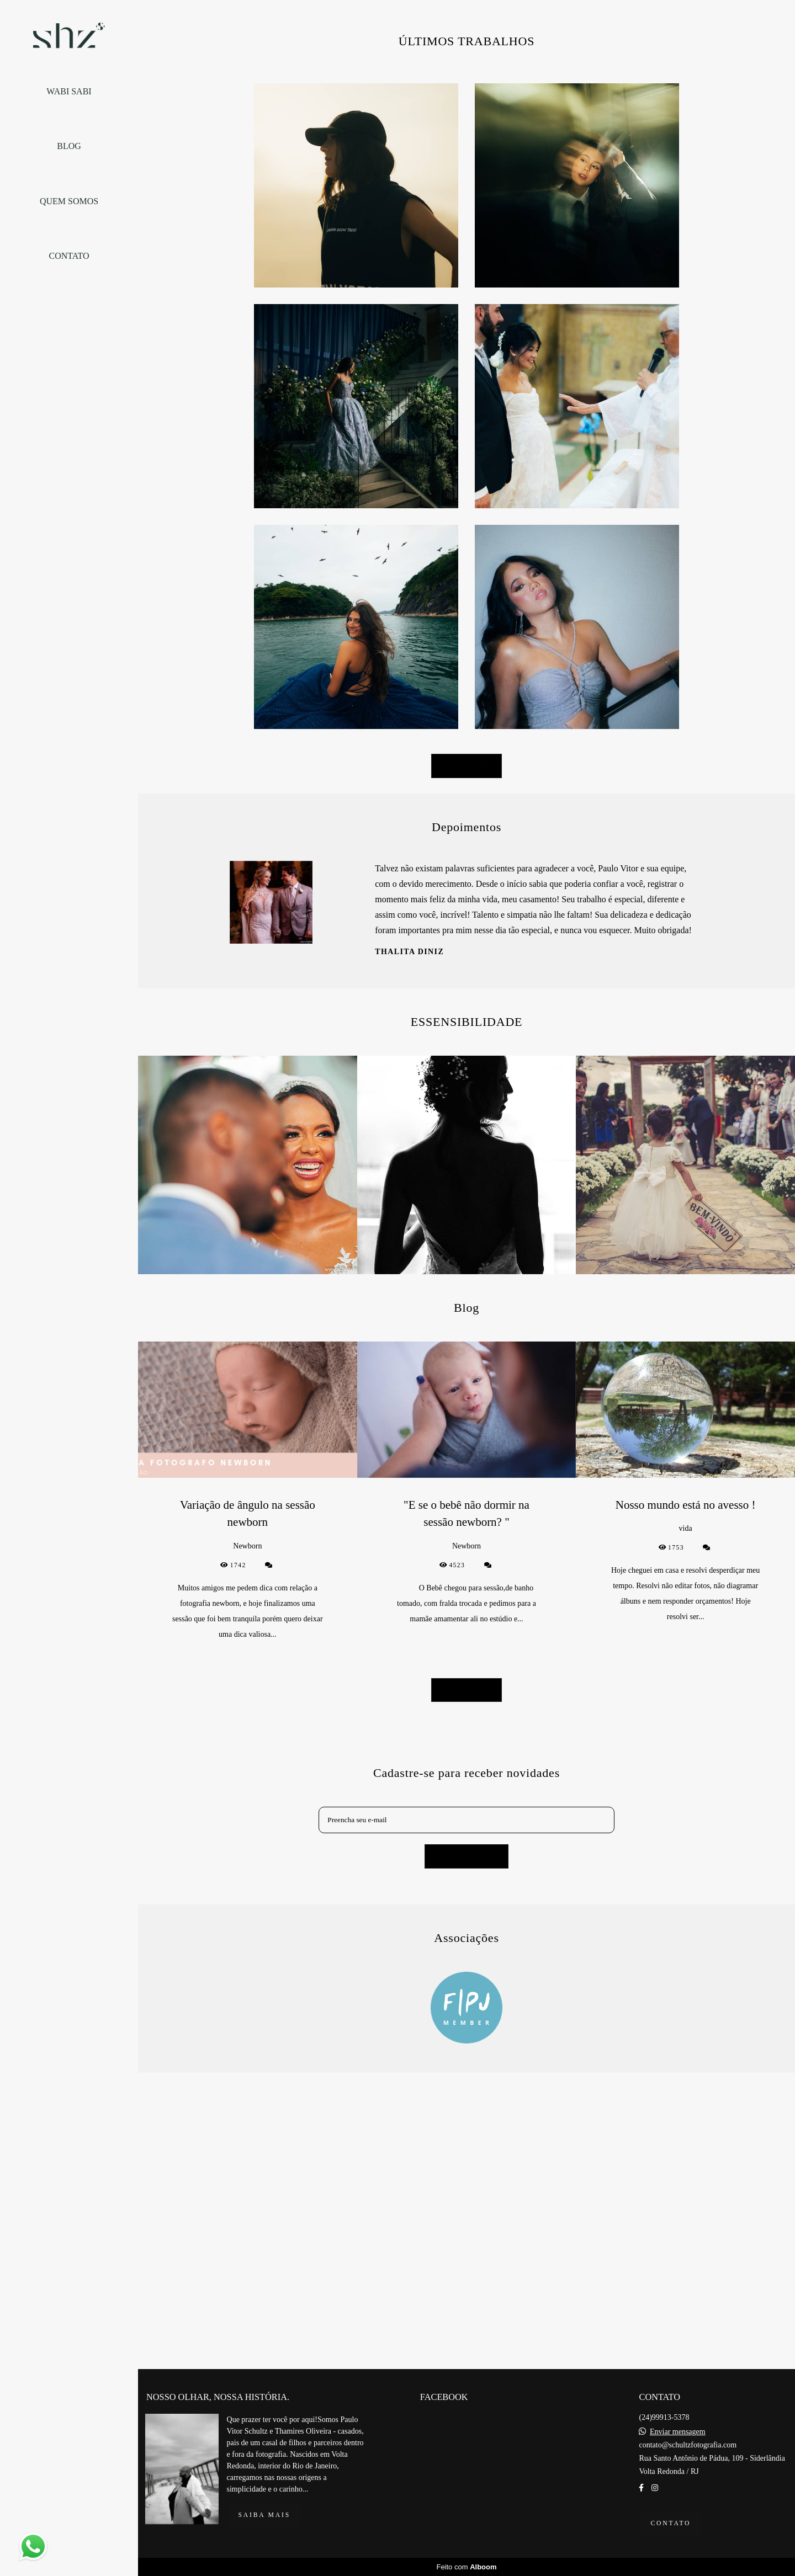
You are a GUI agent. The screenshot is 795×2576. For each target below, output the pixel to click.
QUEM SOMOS (69, 201)
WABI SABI (68, 91)
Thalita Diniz (409, 1335)
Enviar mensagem (678, 2518)
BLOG (69, 146)
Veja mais (466, 1148)
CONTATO (69, 255)
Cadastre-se (466, 2239)
